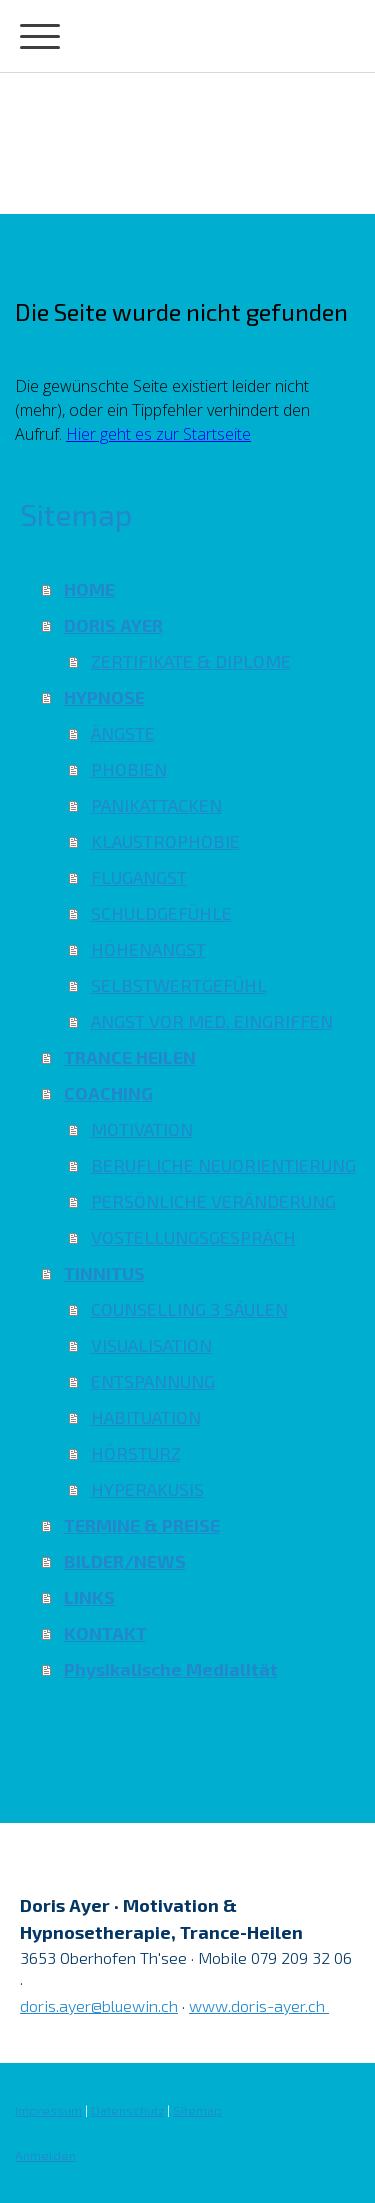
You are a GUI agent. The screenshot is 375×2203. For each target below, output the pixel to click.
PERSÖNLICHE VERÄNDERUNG (213, 1201)
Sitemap (197, 2110)
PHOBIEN (129, 769)
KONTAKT (105, 1633)
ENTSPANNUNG (153, 1381)
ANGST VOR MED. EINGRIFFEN (212, 1021)
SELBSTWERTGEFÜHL (179, 985)
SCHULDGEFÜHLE (161, 913)
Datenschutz (127, 2110)
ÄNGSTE (123, 733)
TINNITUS (104, 1273)
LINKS (89, 1597)
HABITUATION (146, 1417)
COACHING (108, 1093)
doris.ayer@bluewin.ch (99, 2005)
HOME (89, 589)
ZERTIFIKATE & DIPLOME (191, 661)
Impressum (48, 2110)
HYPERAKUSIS (147, 1489)
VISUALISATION (151, 1345)
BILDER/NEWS (125, 1561)
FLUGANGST (139, 877)
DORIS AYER (113, 625)
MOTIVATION (142, 1129)
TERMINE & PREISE (142, 1525)
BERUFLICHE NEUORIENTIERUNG (223, 1165)
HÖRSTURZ (136, 1453)
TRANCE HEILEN (130, 1057)
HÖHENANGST (148, 949)
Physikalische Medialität (171, 1669)
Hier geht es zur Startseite (158, 434)
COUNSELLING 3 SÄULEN (189, 1309)
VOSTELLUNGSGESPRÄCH (193, 1237)
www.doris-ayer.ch (259, 2005)
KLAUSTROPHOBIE (165, 841)
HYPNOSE (104, 697)
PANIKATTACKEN (156, 805)
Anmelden (45, 2155)
